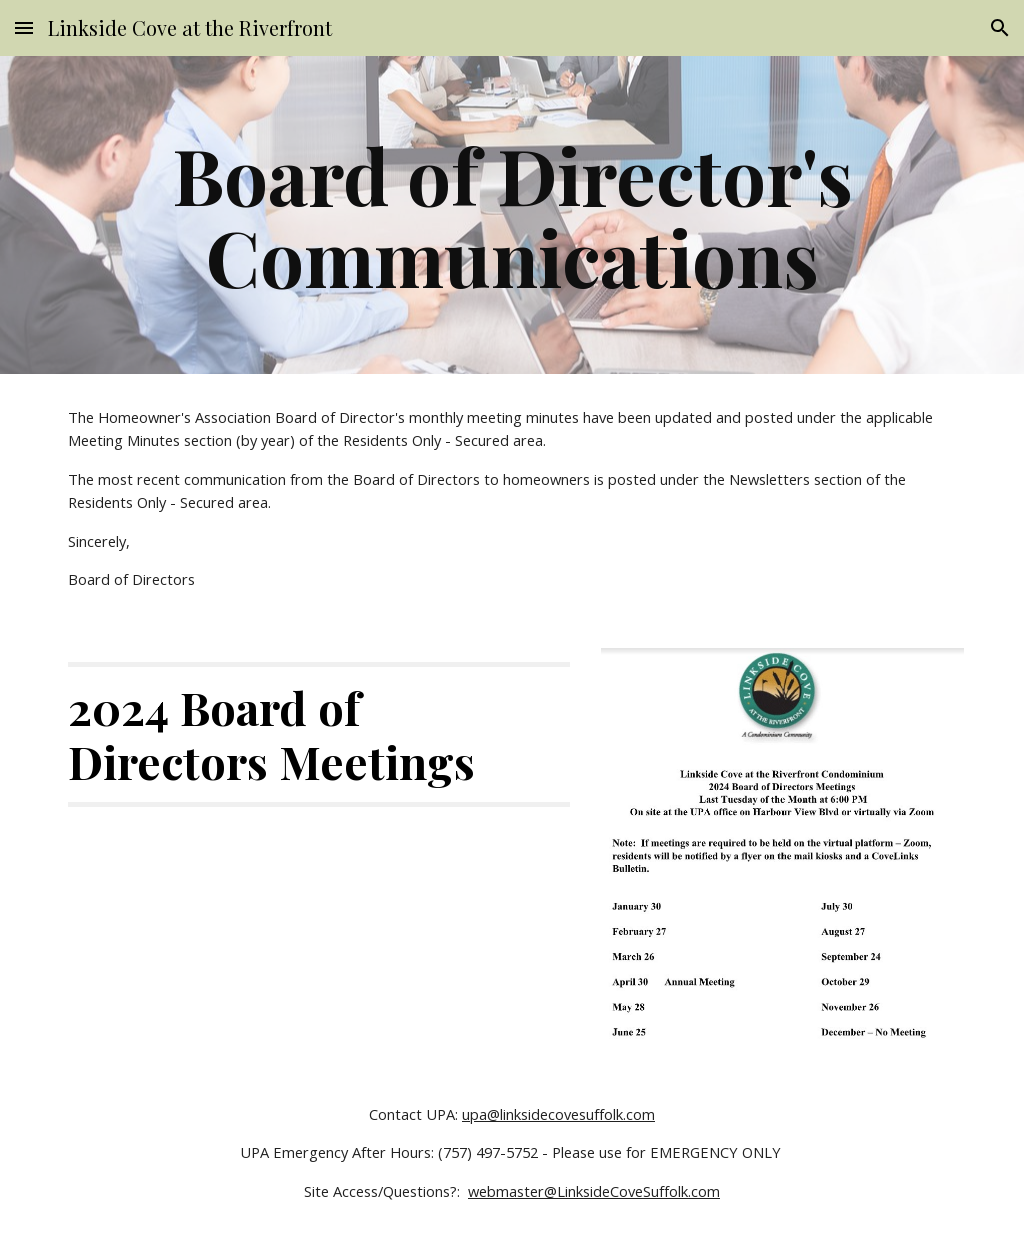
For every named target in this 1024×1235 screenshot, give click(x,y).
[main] (512, 215)
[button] (24, 27)
